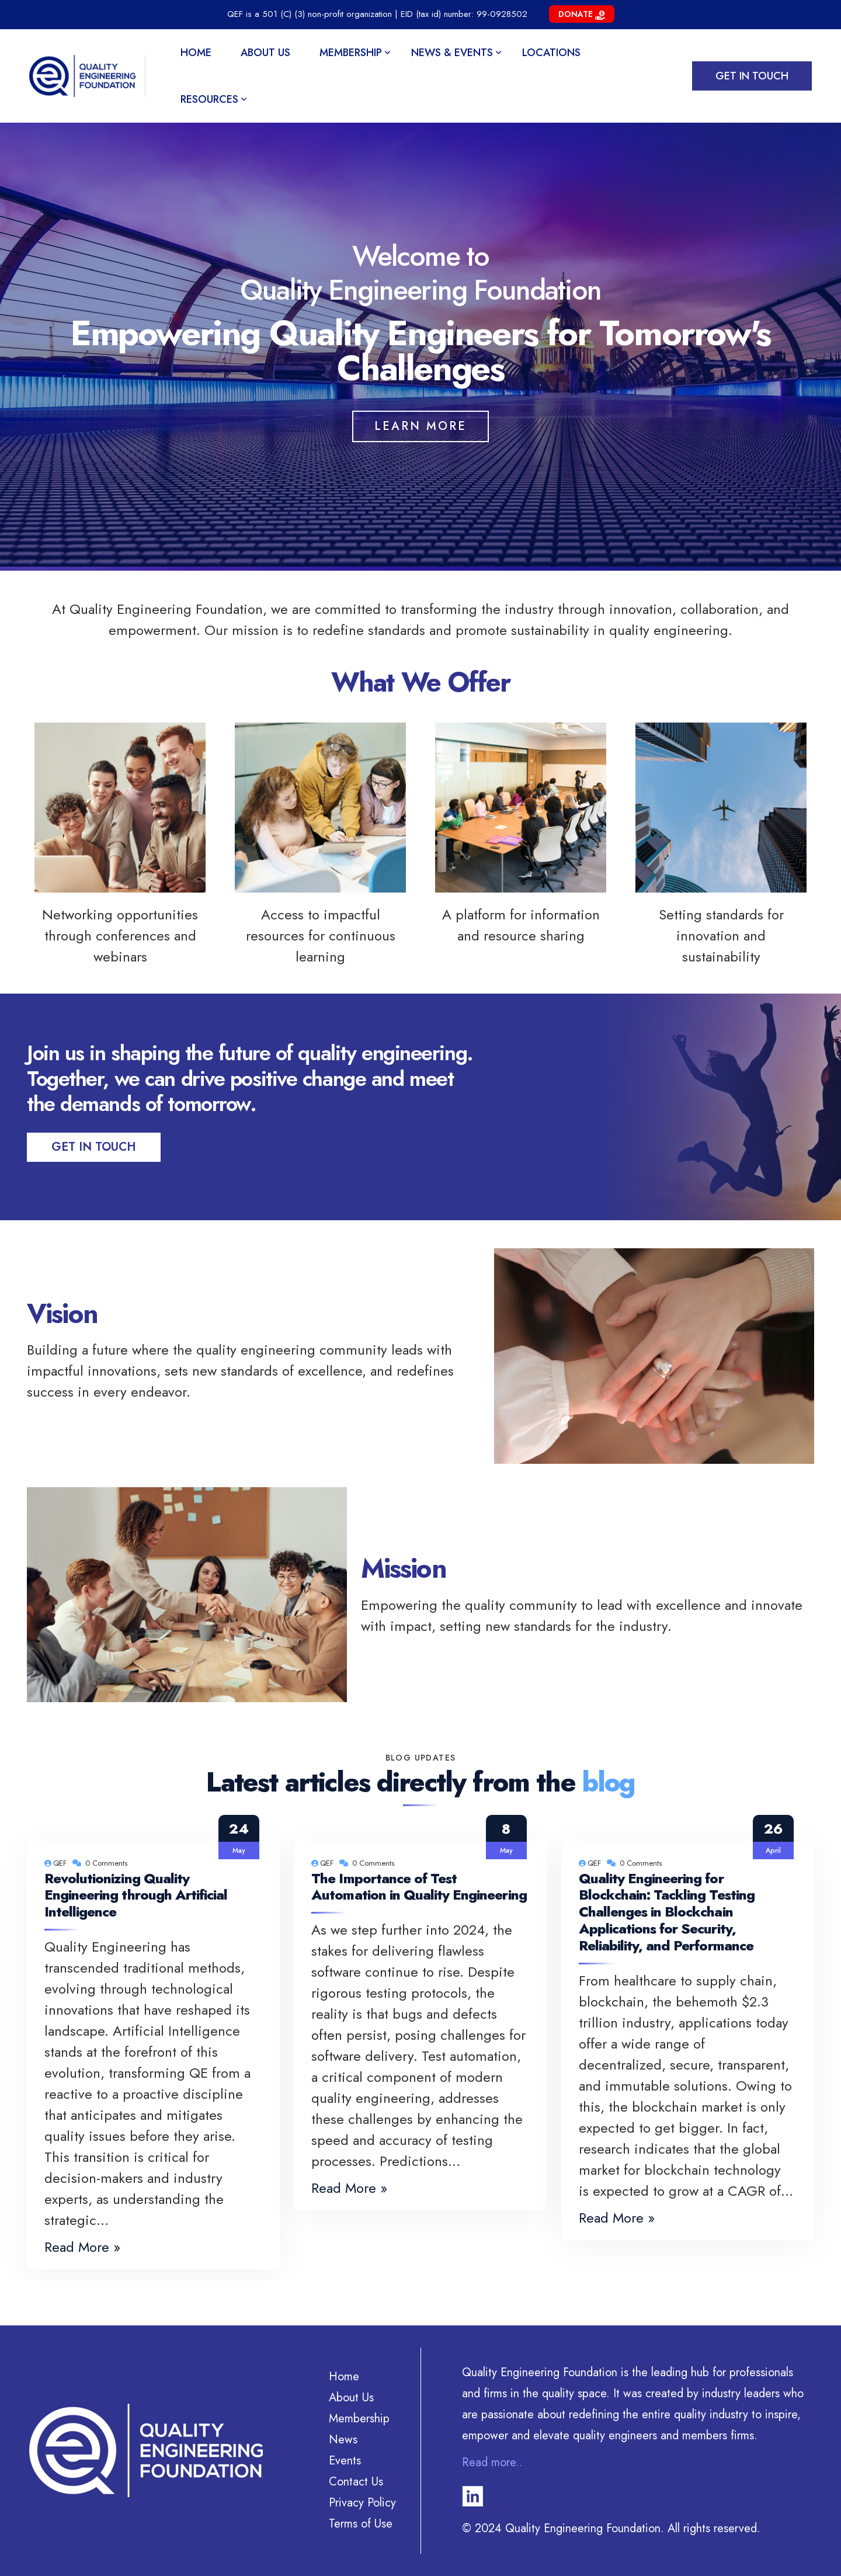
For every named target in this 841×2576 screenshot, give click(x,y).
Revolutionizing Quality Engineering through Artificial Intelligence (135, 1895)
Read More (76, 2247)
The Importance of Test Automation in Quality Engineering (418, 1886)
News (343, 2439)
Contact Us (356, 2481)
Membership (350, 52)
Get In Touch (93, 1146)
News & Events (452, 52)
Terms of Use (360, 2523)
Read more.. (492, 2462)
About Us (265, 52)
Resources (209, 99)
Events (345, 2460)
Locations (551, 52)
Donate (581, 14)
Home (195, 52)
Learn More (420, 426)
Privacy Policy (362, 2502)
